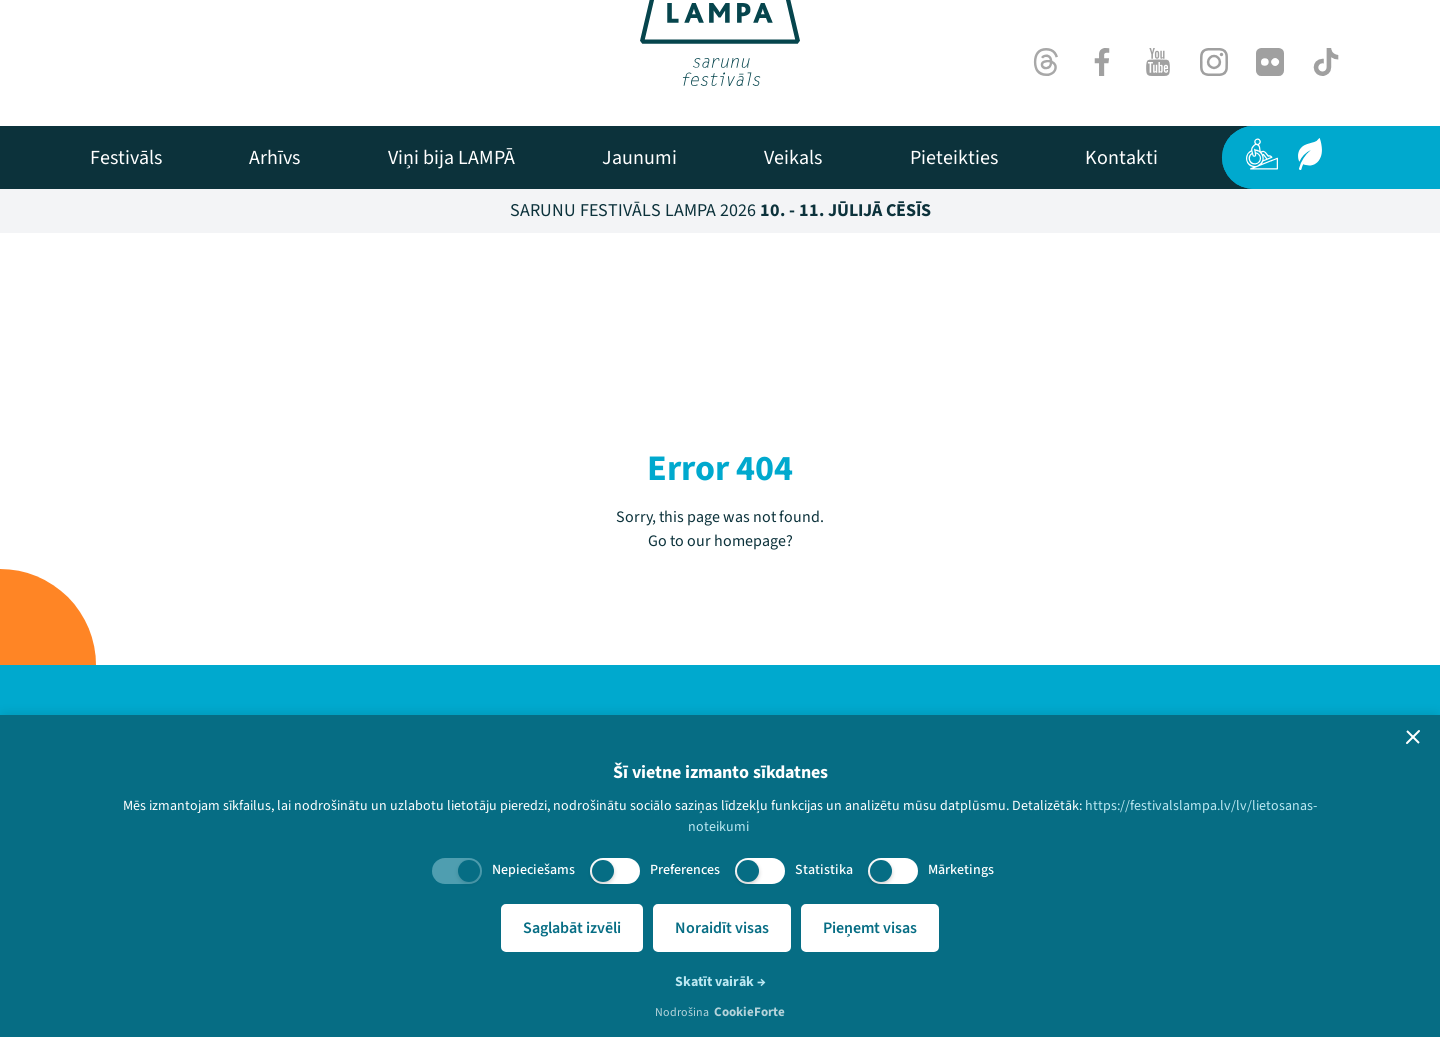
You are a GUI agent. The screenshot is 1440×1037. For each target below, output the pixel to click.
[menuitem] (126, 158)
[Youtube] (1158, 62)
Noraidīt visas (722, 928)
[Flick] (1270, 62)
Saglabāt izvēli (572, 928)
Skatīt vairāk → (720, 982)
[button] (1413, 737)
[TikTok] (1326, 62)
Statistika (824, 870)
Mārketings (961, 870)
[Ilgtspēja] (1310, 154)
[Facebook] (1102, 62)
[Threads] (1046, 62)
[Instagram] (1214, 62)
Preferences (685, 870)
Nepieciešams (533, 870)
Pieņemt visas (870, 928)
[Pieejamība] (1262, 154)
